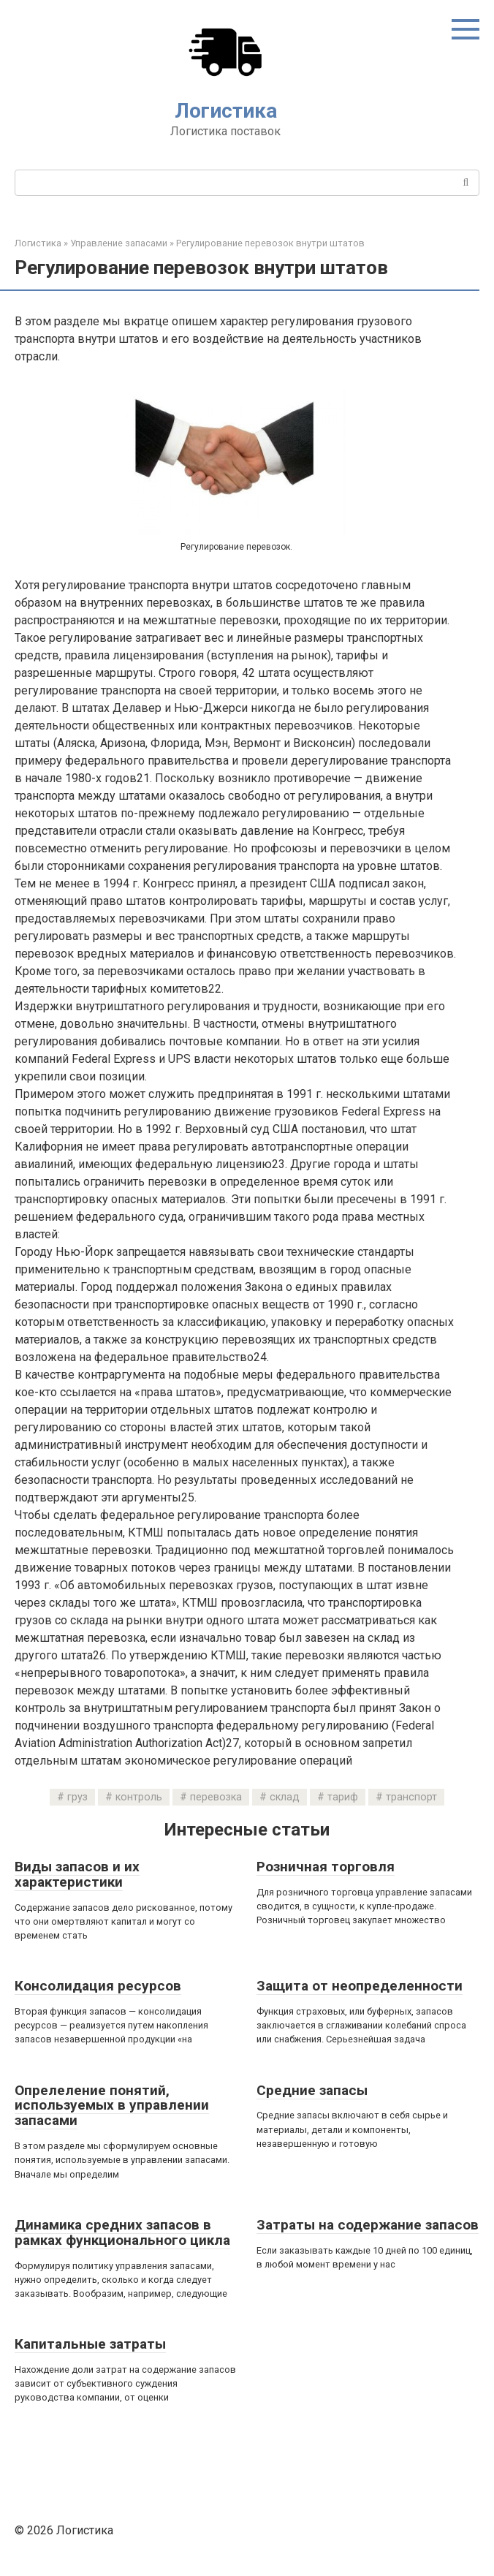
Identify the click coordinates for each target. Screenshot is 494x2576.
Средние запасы (312, 2090)
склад (285, 1797)
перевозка (216, 1797)
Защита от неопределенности (359, 1985)
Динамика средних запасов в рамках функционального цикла (122, 2232)
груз (77, 1797)
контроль (138, 1797)
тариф (342, 1797)
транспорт (411, 1797)
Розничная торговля (325, 1866)
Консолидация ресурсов (98, 1985)
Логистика (226, 111)
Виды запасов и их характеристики (77, 1874)
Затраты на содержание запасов (367, 2224)
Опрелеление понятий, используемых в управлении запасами (112, 2105)
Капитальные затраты (90, 2344)
